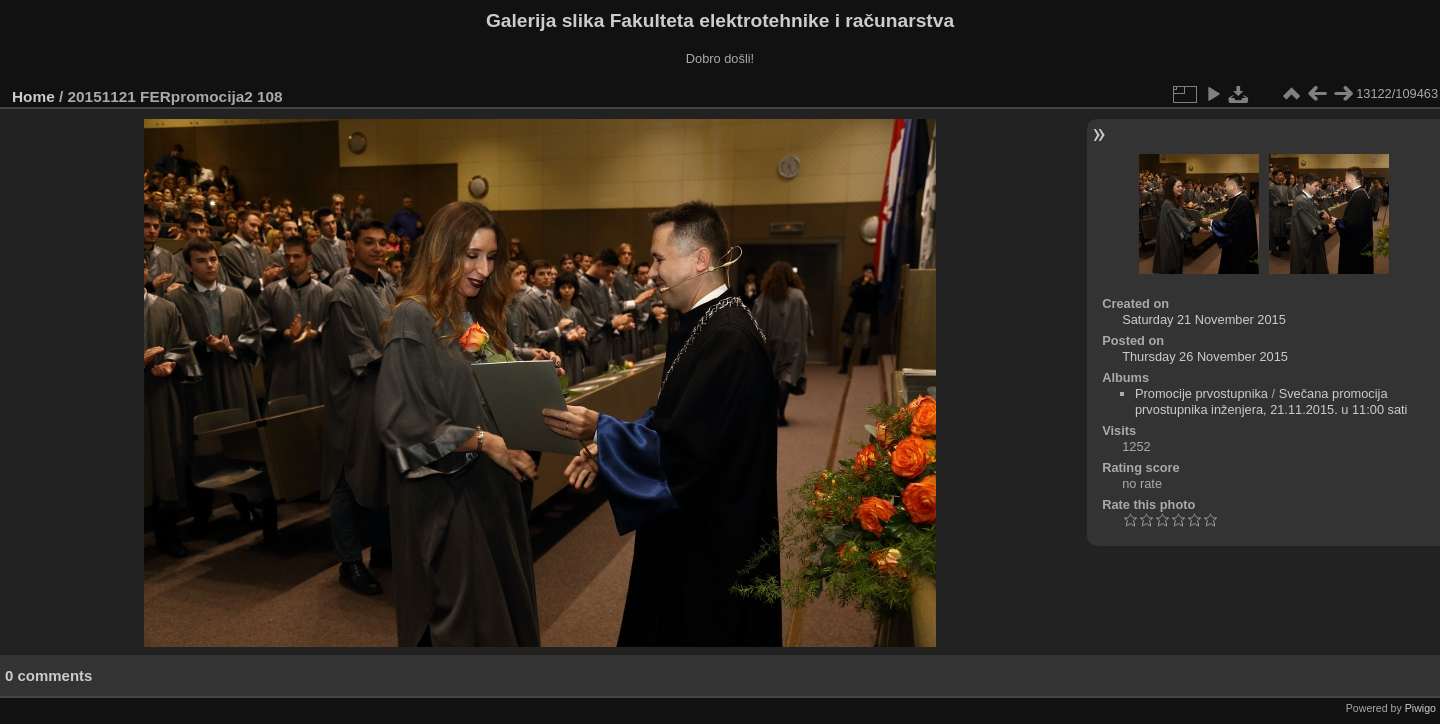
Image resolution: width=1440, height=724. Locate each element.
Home (33, 96)
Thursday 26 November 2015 (1205, 356)
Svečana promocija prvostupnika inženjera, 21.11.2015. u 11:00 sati (1271, 401)
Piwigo (1420, 708)
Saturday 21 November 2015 (1204, 319)
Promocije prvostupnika (1201, 393)
